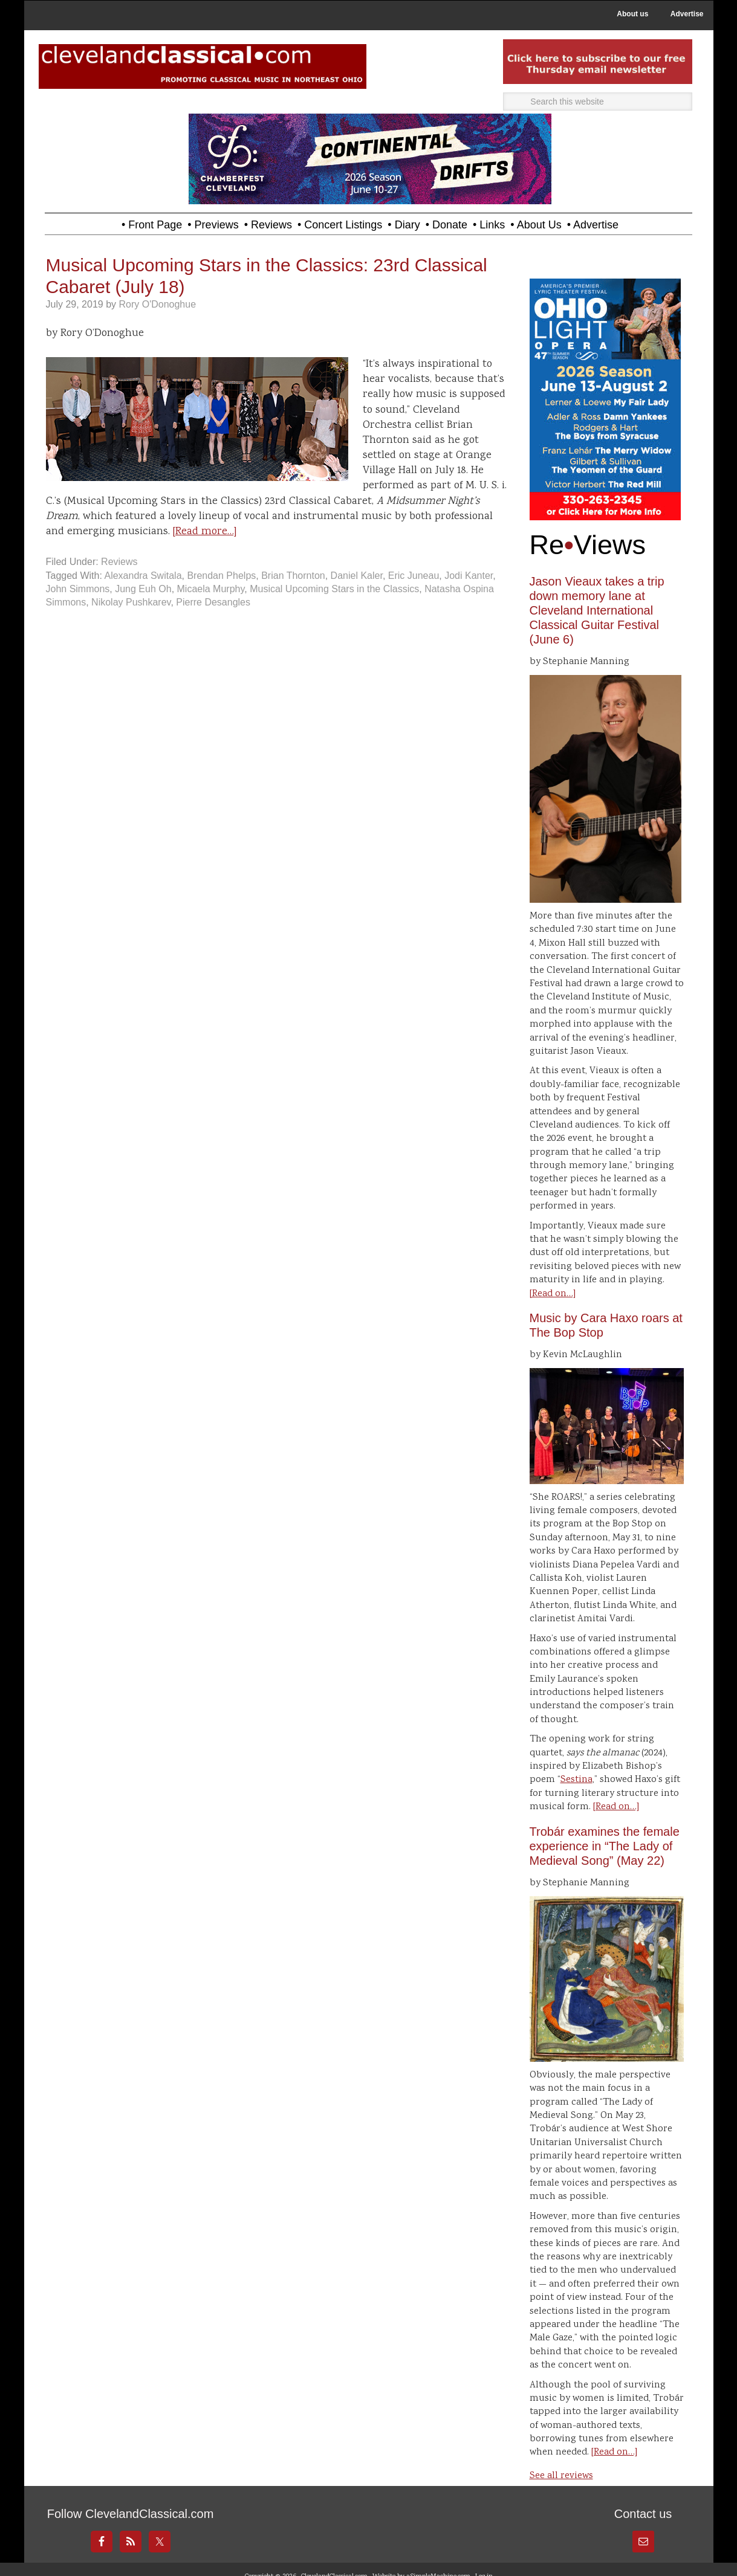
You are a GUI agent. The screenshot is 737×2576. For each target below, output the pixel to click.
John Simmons (78, 589)
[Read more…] (204, 532)
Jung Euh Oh (143, 589)
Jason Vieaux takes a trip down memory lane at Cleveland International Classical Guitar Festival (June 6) (597, 610)
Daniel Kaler (357, 575)
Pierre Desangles (213, 602)
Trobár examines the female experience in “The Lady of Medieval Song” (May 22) (605, 1846)
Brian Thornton (293, 575)
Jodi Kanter (468, 575)
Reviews (119, 562)
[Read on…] (553, 1294)
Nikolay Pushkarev (130, 602)
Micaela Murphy (211, 589)
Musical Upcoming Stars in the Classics (334, 589)
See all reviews (561, 2476)
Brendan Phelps (221, 575)
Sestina (576, 1780)
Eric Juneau (414, 575)
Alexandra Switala (142, 575)
